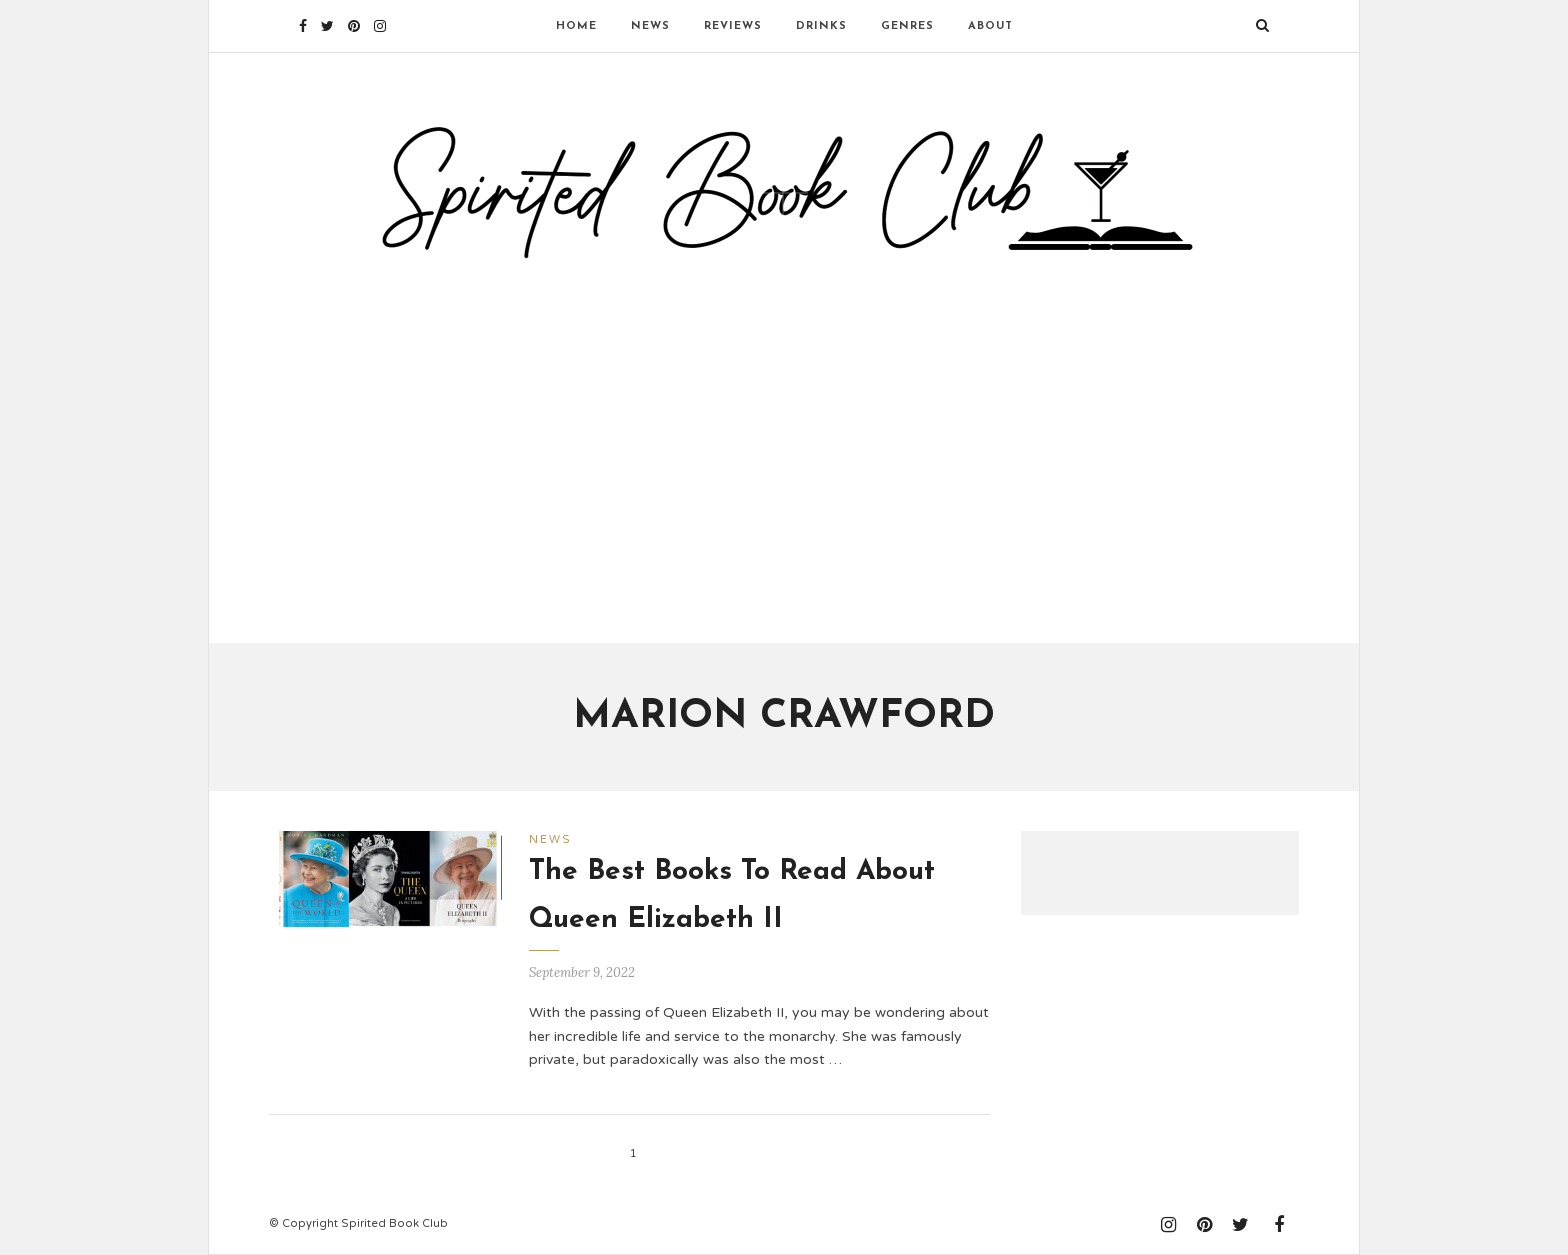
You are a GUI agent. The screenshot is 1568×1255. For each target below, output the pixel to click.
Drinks (821, 26)
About (990, 26)
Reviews (733, 26)
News (650, 26)
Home (576, 26)
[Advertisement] (784, 443)
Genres (907, 26)
